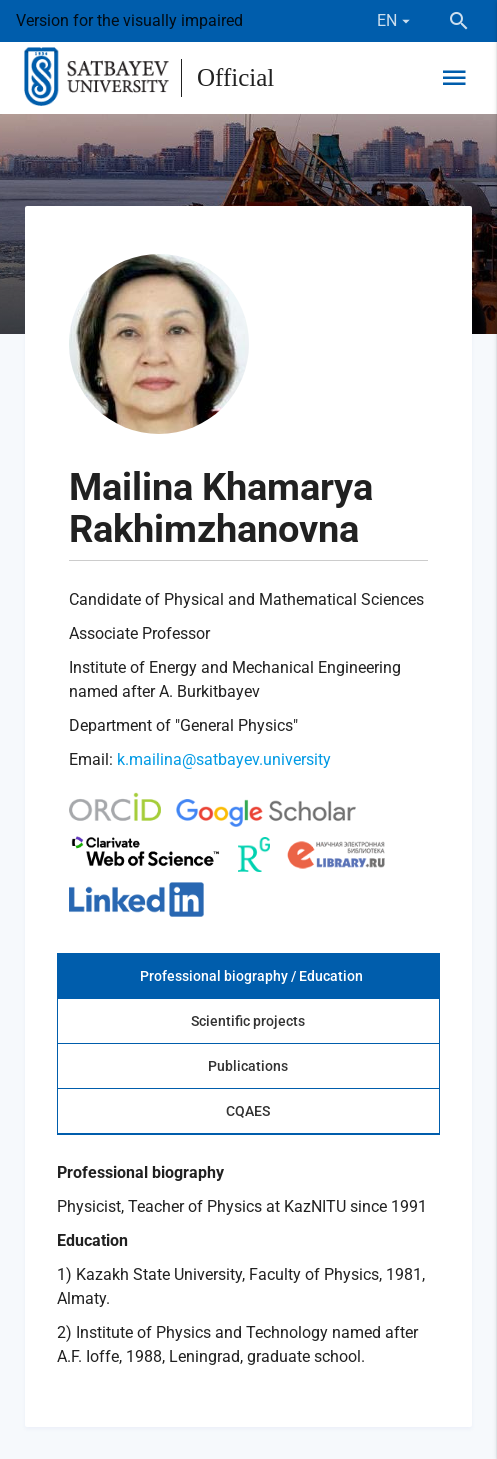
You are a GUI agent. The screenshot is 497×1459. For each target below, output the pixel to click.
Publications (248, 1066)
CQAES (248, 1111)
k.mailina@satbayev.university (224, 759)
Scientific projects (248, 1021)
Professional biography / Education (251, 976)
